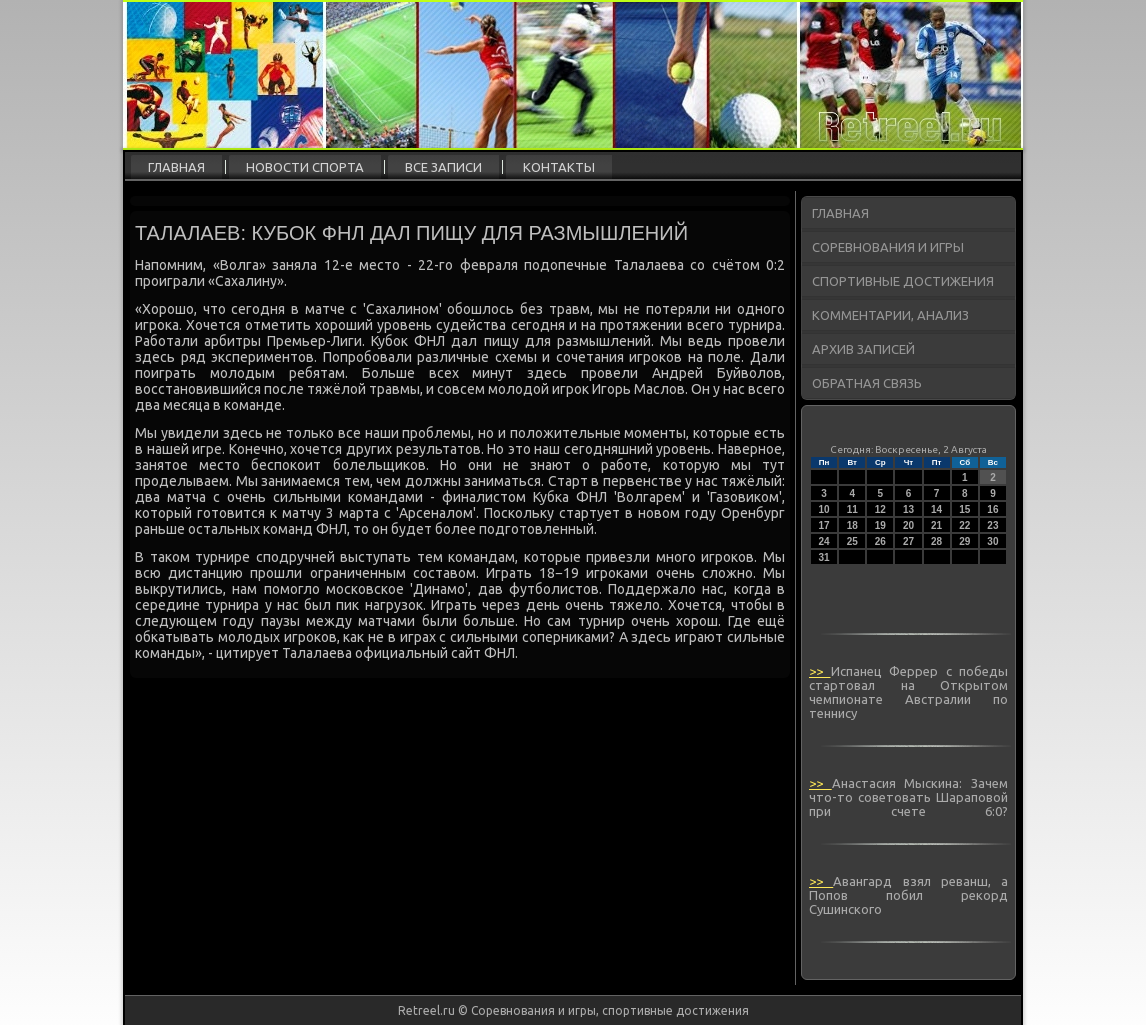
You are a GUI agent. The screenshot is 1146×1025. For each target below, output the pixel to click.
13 (908, 509)
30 (992, 541)
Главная (176, 167)
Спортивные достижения (903, 281)
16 (992, 509)
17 (824, 525)
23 (992, 525)
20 (908, 525)
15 (964, 509)
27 (908, 541)
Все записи (443, 167)
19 (880, 525)
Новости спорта (305, 167)
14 (936, 509)
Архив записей (863, 349)
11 (852, 509)
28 (936, 541)
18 (852, 525)
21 (936, 525)
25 (852, 541)
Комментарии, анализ (890, 315)
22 (964, 525)
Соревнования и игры (888, 247)
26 (880, 541)
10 (824, 509)
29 (964, 541)
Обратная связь (867, 383)
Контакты (559, 167)
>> (820, 671)
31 (824, 557)
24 (824, 541)
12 (880, 509)
